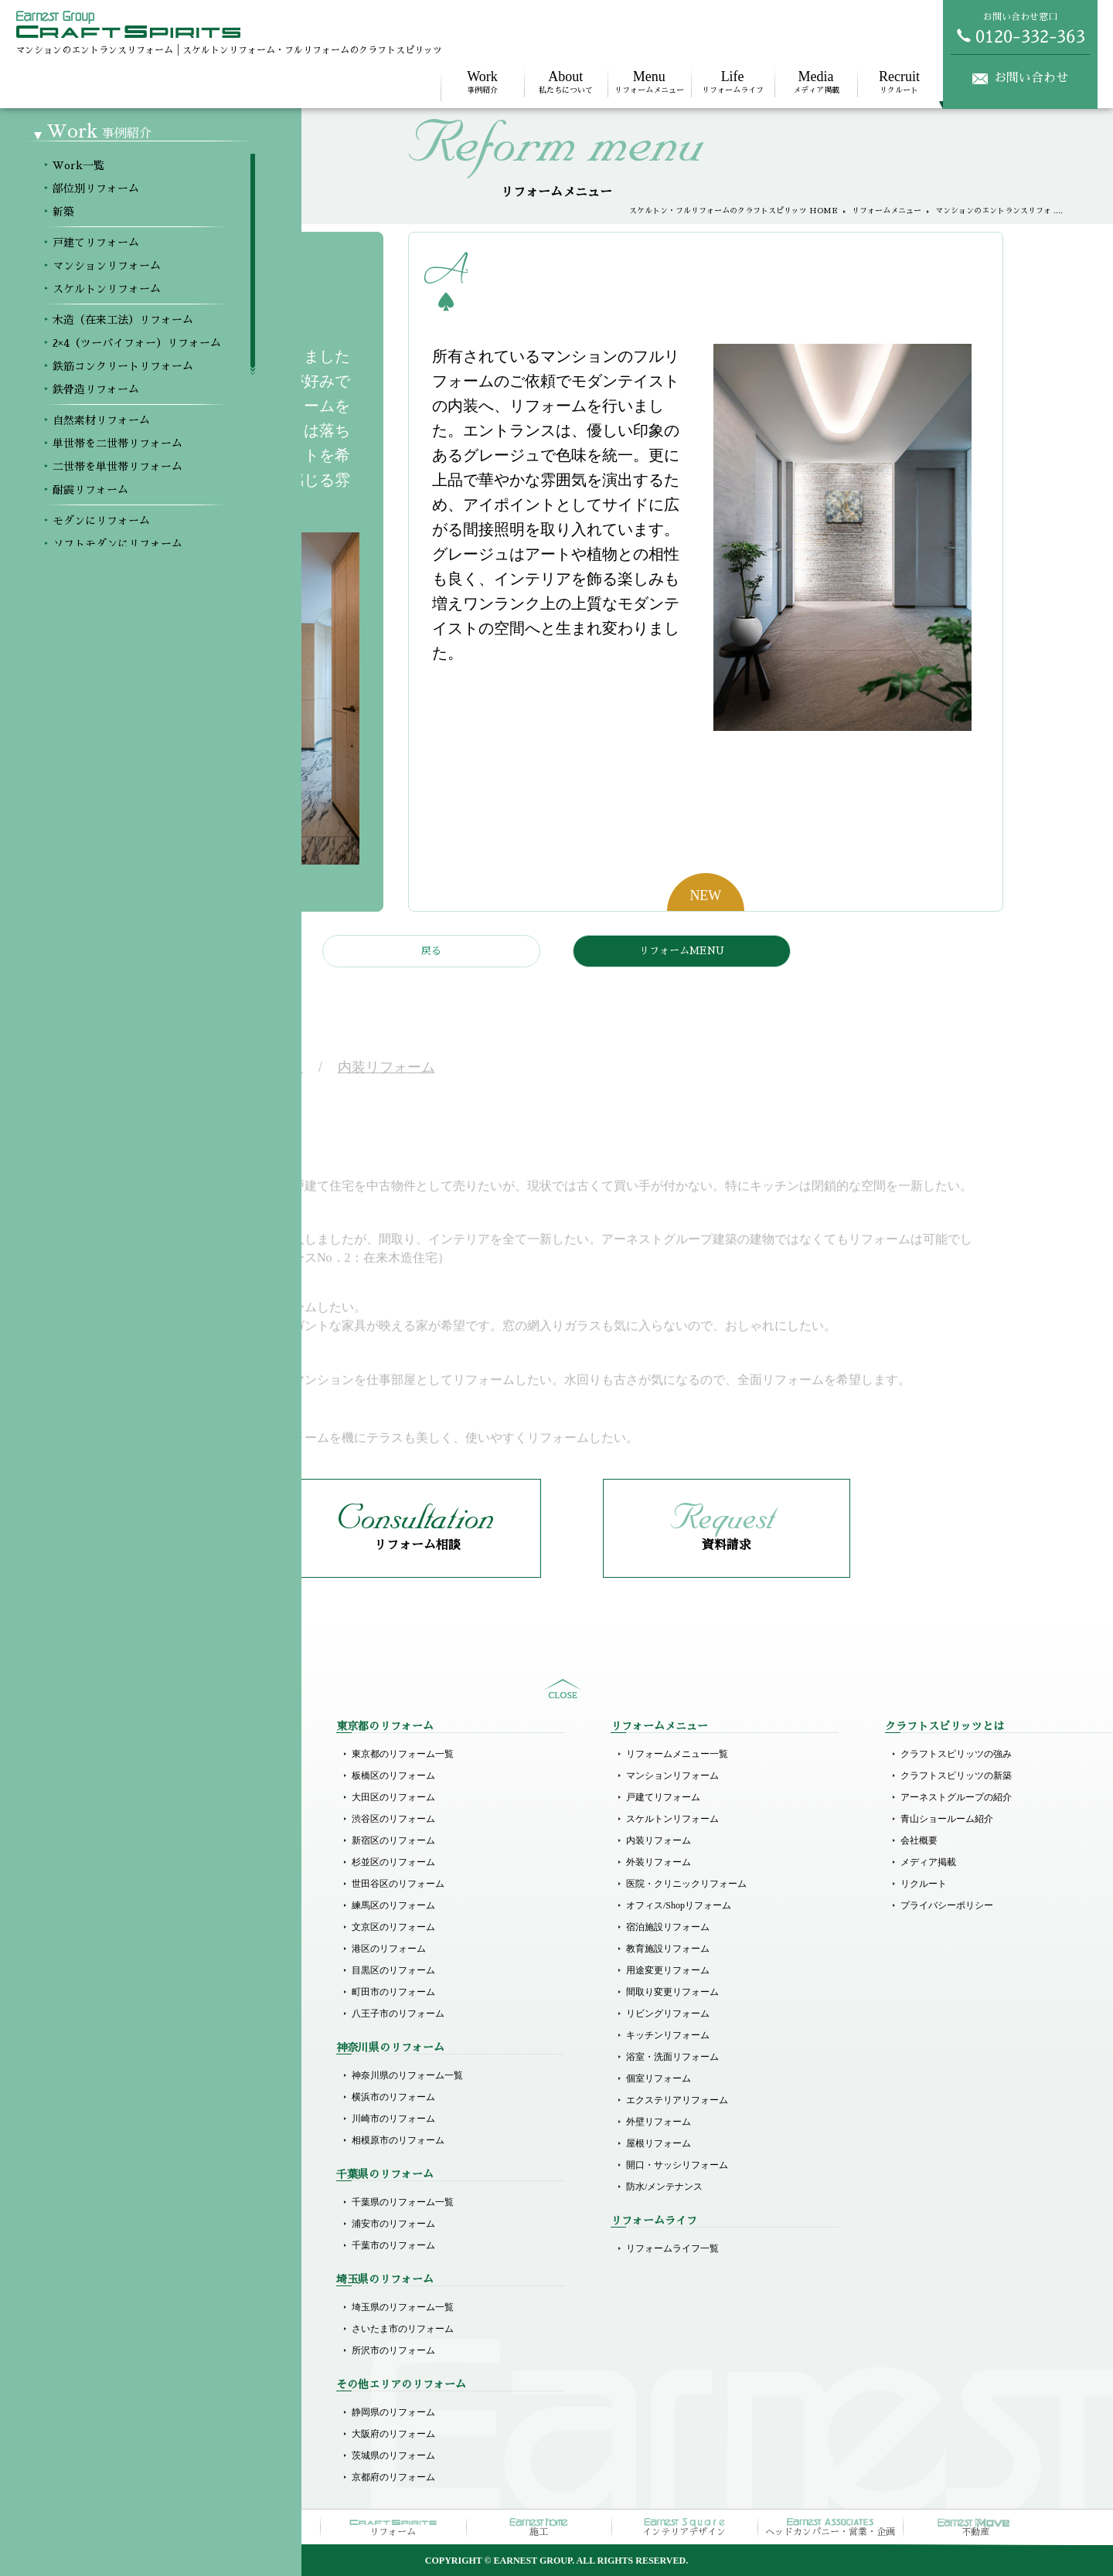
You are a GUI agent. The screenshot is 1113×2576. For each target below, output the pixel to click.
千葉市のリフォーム (393, 2245)
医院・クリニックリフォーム (686, 1883)
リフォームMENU (681, 951)
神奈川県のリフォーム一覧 (407, 2075)
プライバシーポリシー (946, 1905)
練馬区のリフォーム (393, 1905)
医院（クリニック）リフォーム (142, 2245)
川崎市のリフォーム (393, 2118)
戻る (431, 951)
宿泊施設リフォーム (668, 1927)
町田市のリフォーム (393, 1991)
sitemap (562, 1689)
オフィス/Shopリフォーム (678, 1905)
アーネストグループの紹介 (956, 1797)
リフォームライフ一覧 (672, 2248)
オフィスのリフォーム (123, 2328)
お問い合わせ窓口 (1020, 27)
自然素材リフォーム (119, 2010)
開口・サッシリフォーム (677, 2165)
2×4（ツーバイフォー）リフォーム (149, 1945)
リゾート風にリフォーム (128, 2183)
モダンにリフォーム (119, 2097)
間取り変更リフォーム (672, 1991)
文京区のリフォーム (393, 1927)
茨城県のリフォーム (393, 2455)
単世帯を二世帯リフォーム (133, 2032)
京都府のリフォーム (393, 2477)
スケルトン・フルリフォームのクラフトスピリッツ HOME (733, 211)
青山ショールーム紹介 (946, 1818)
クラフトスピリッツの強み (956, 1753)
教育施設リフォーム (668, 1948)
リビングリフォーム (668, 2013)
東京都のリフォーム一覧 (403, 1753)
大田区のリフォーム (393, 1797)
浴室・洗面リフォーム (672, 2056)
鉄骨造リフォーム (114, 1988)
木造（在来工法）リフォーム (137, 1923)
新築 (86, 1797)
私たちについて (565, 81)
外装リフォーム (658, 1862)
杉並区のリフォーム (393, 1862)
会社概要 (919, 1840)
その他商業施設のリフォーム (137, 2350)
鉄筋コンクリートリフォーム (137, 1967)
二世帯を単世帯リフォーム (133, 2053)
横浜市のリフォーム (393, 2097)
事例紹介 (482, 81)
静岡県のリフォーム (393, 2412)
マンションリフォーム (123, 1880)
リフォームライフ (732, 81)
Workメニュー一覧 (115, 1753)
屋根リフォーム (658, 2143)
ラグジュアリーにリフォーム (137, 2161)
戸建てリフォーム (114, 1859)
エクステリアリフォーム (677, 2100)
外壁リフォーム (658, 2121)
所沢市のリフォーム (393, 2350)
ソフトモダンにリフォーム (133, 2118)
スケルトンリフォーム (123, 1902)
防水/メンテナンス (664, 2186)
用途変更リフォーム (668, 1970)
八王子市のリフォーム (398, 2013)
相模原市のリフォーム (398, 2140)
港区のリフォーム (389, 1948)
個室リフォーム (658, 2078)
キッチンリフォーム (668, 2035)
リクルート (899, 81)
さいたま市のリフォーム (403, 2328)
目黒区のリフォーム (393, 1970)
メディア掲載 (816, 81)
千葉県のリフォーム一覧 (403, 2202)
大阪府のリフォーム (393, 2433)
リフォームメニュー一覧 (677, 1753)
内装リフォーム (658, 1840)
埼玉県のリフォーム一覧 (403, 2307)
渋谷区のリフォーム (393, 1818)
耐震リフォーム (109, 2075)
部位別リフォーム (114, 1775)
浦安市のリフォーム (393, 2223)
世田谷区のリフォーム (398, 1883)
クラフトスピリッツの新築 (956, 1775)
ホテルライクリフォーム (128, 2140)
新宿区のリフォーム (393, 1840)
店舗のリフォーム (114, 2307)
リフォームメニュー (649, 81)
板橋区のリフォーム (393, 1775)
